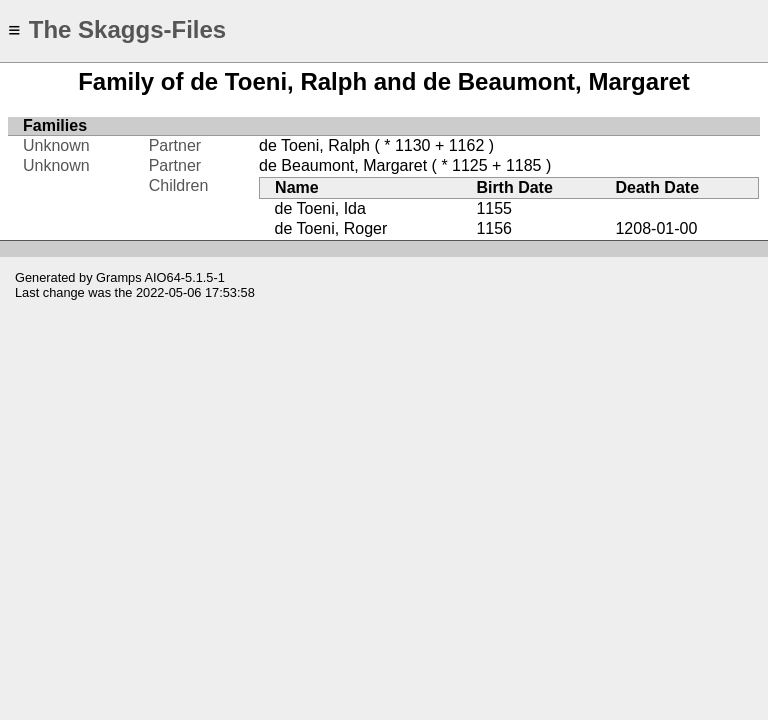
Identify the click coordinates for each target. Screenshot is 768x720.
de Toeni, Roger (331, 228)
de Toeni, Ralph (314, 145)
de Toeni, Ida (320, 208)
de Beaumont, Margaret (343, 165)
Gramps (119, 277)
